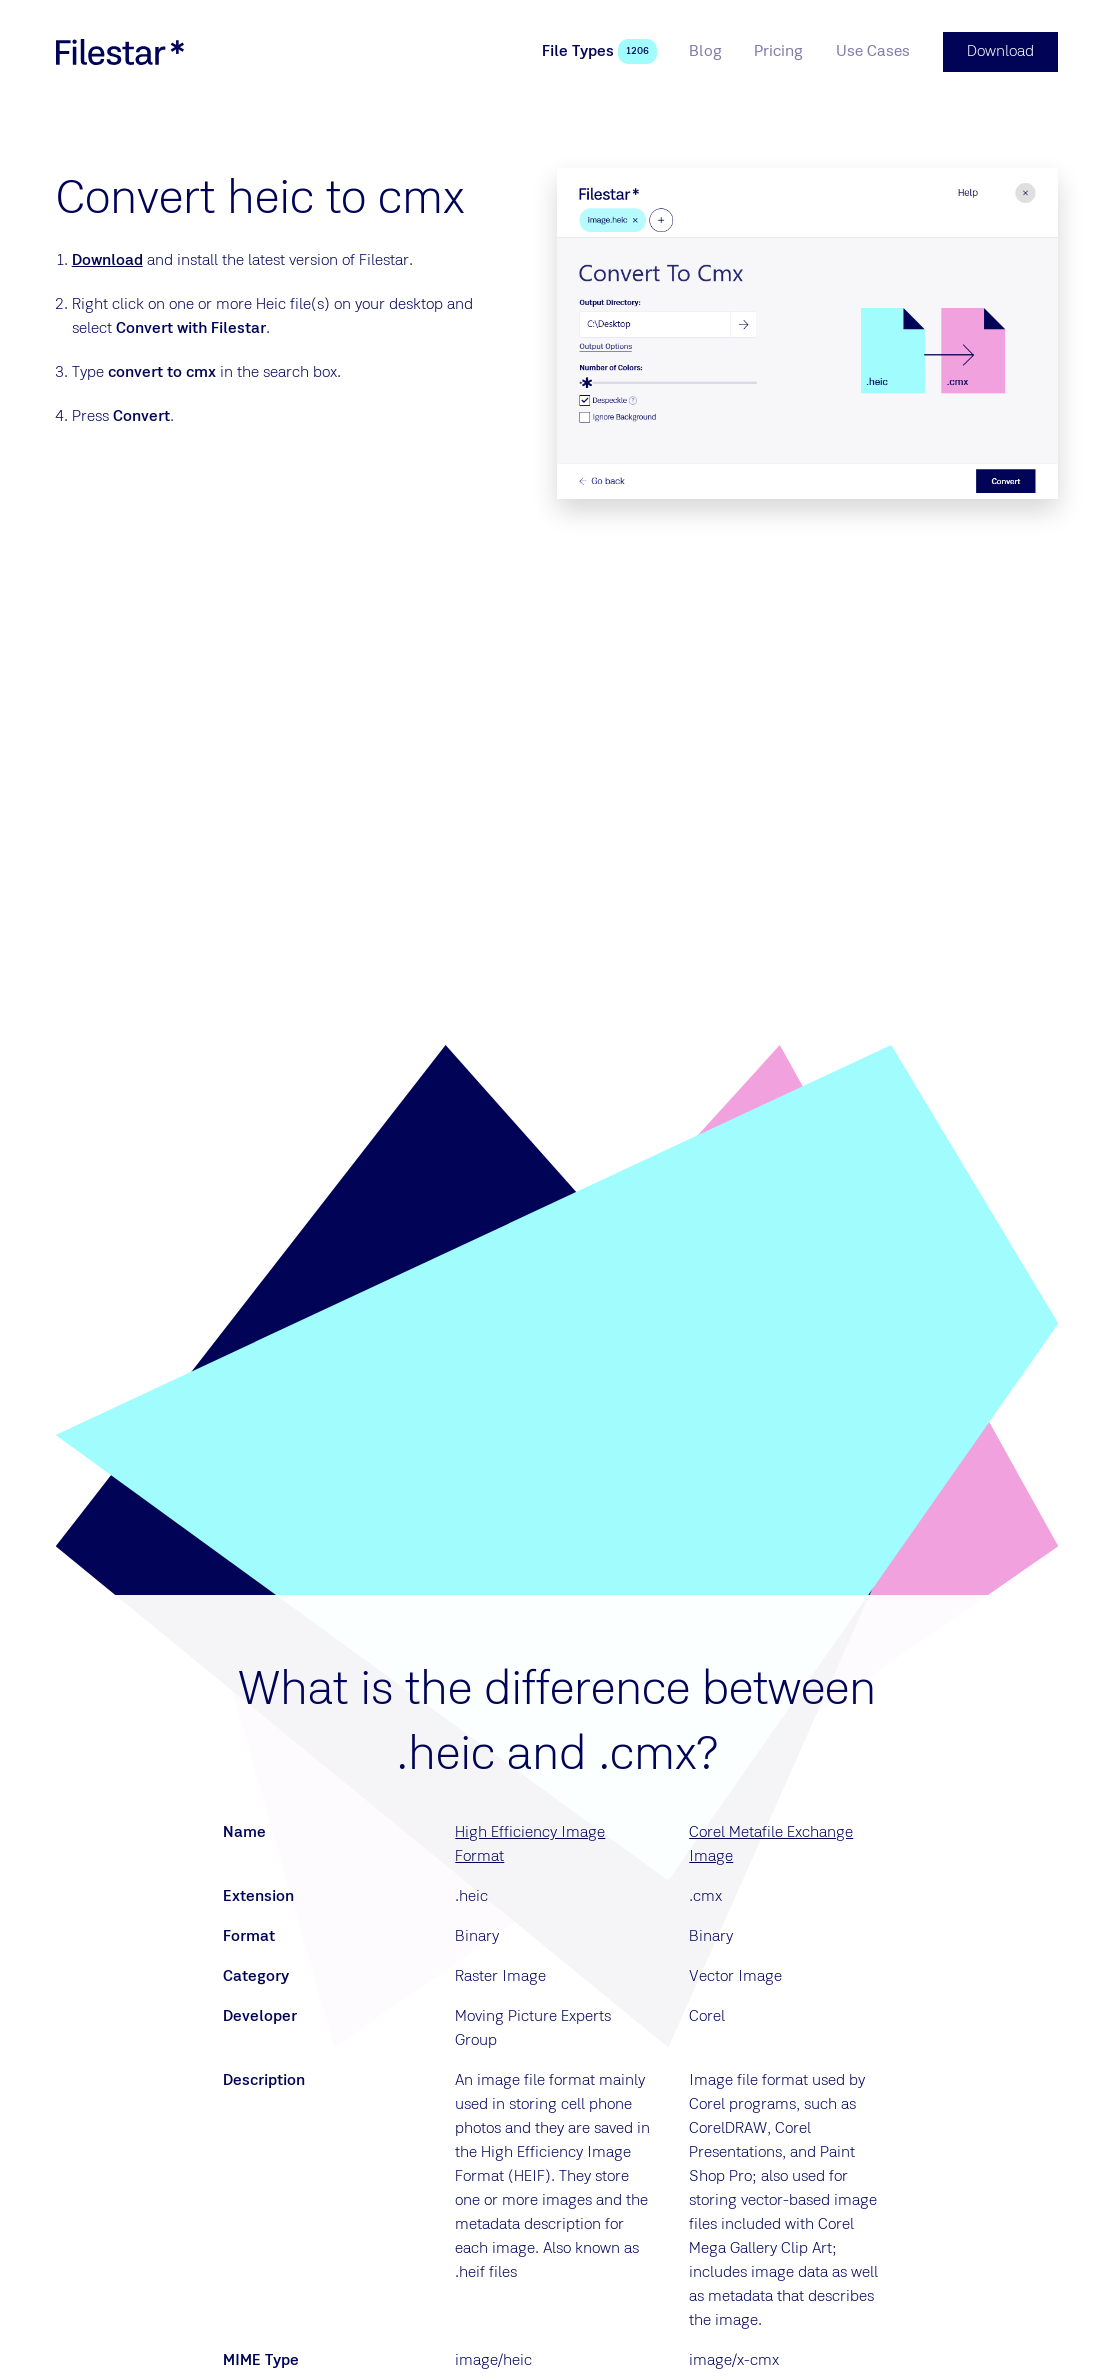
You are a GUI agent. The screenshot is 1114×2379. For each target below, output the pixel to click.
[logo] (120, 52)
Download (107, 261)
